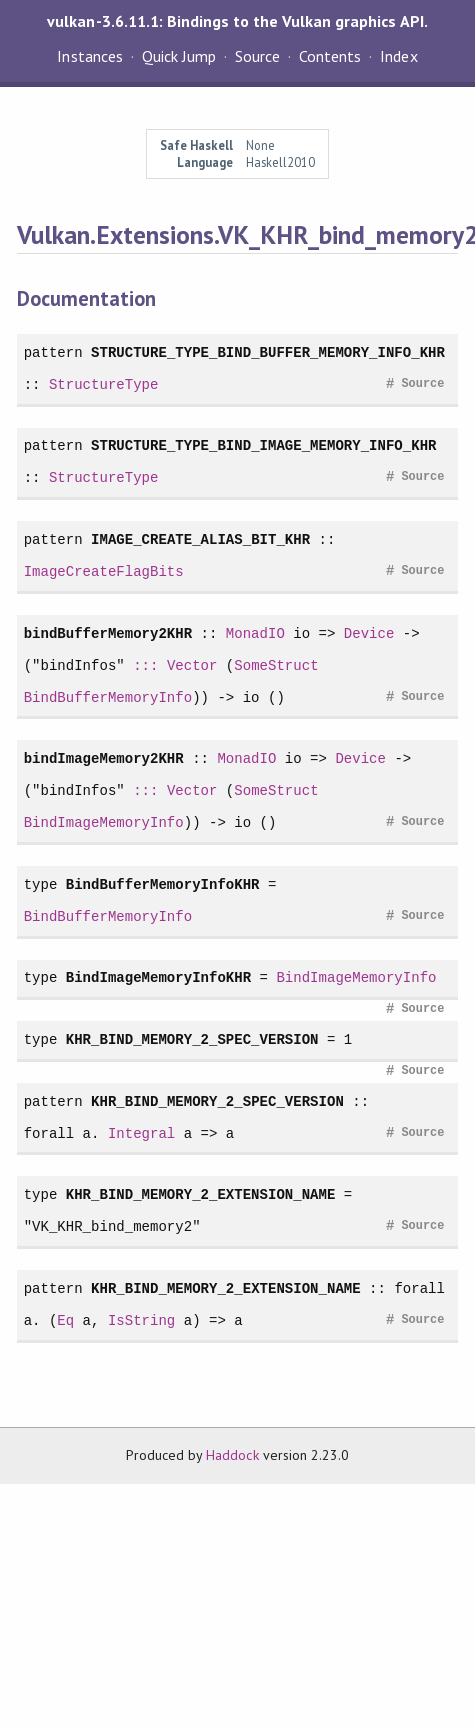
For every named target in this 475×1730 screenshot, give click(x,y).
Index (398, 56)
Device (369, 633)
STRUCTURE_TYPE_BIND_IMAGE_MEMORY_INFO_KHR (263, 445)
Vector (192, 665)
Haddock (232, 1455)
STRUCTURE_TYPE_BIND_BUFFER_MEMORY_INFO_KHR (268, 352)
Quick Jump (179, 56)
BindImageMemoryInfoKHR (158, 977)
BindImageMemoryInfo (104, 822)
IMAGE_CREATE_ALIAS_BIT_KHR (200, 539)
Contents (330, 56)
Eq (65, 1320)
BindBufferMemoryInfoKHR (163, 884)
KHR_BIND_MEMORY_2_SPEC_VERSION (192, 1039)
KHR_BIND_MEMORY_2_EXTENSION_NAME (201, 1194)
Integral (141, 1133)
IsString (141, 1320)
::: (145, 665)
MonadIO (255, 633)
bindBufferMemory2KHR (108, 633)
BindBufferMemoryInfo (108, 697)
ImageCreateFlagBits (104, 571)
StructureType (104, 384)
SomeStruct (276, 665)
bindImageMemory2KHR (104, 758)
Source (257, 56)
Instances (89, 56)
